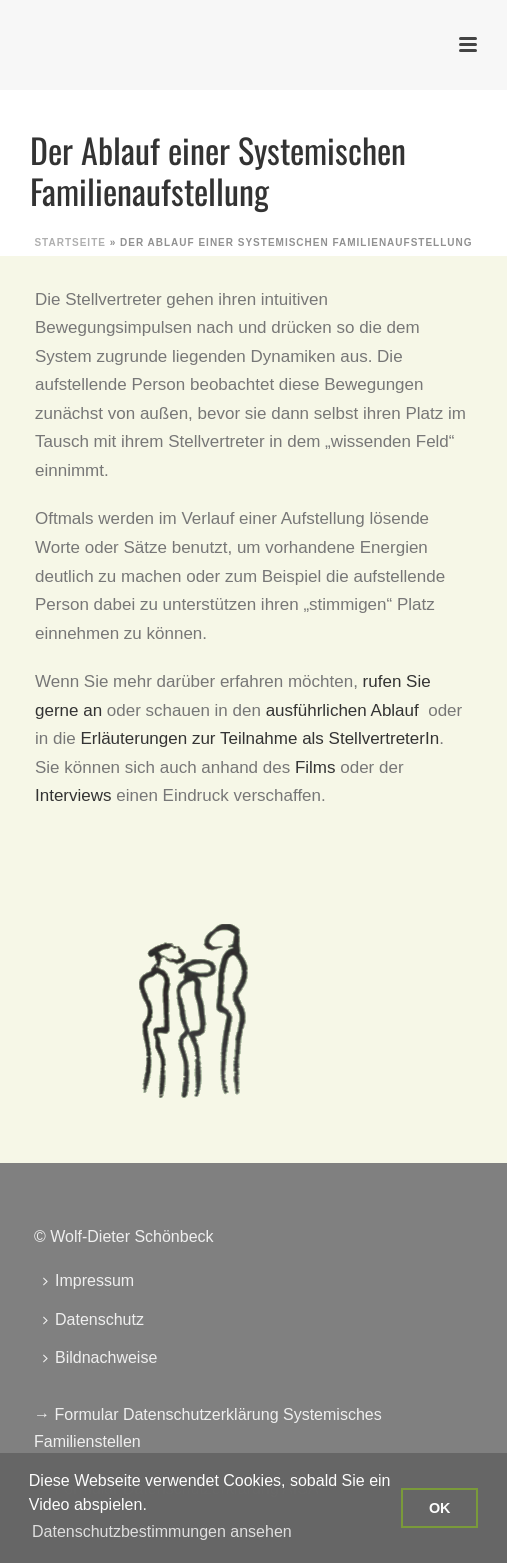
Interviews (73, 795)
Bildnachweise (100, 1357)
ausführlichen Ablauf (342, 710)
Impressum (88, 1280)
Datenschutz (93, 1319)
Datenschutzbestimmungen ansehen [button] (162, 1531)
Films (315, 767)
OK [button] (440, 1508)
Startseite (69, 242)
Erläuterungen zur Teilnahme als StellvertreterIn (259, 738)
